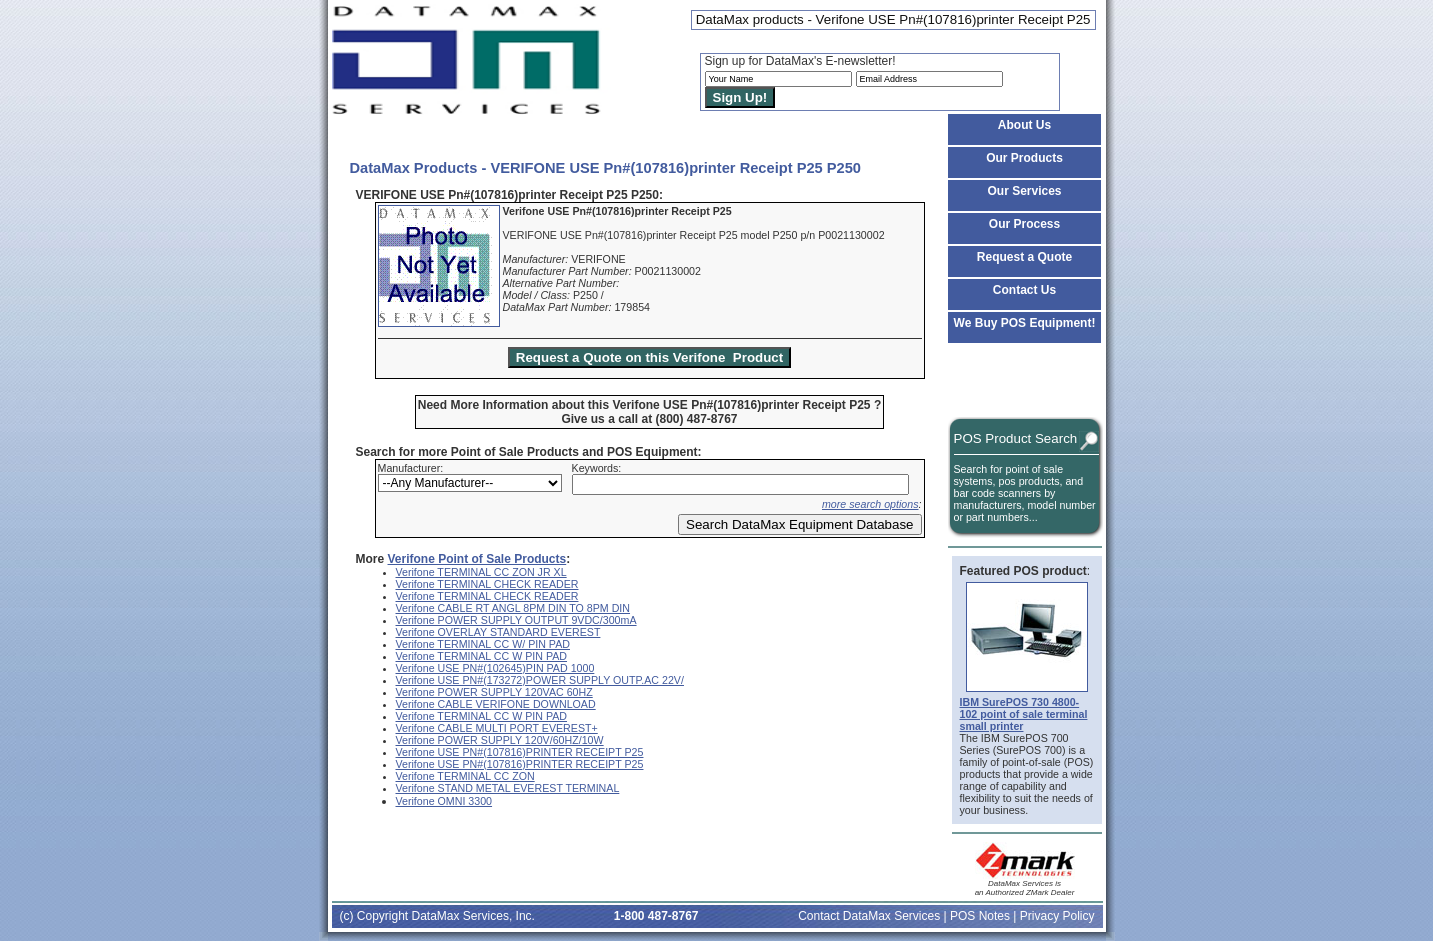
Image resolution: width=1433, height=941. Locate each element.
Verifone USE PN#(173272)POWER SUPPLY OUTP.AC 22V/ (540, 680)
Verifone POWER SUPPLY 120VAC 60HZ (494, 692)
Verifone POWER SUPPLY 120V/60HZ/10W (500, 740)
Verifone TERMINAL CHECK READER (487, 584)
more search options (870, 504)
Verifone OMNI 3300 (444, 801)
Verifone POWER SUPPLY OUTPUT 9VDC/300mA (516, 620)
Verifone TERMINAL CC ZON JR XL (481, 572)
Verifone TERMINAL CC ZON (465, 776)
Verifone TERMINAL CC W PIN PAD (482, 656)
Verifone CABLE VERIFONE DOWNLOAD (496, 704)
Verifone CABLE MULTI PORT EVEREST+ (497, 728)
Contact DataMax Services (869, 916)
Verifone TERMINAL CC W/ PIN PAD (483, 644)
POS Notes (980, 916)
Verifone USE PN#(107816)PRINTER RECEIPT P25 (520, 752)
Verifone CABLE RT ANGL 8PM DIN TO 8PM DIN (513, 608)
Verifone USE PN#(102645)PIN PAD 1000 (495, 668)
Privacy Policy (1057, 916)
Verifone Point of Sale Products (477, 559)
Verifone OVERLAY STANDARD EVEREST (498, 632)
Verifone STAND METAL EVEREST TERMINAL (508, 788)
